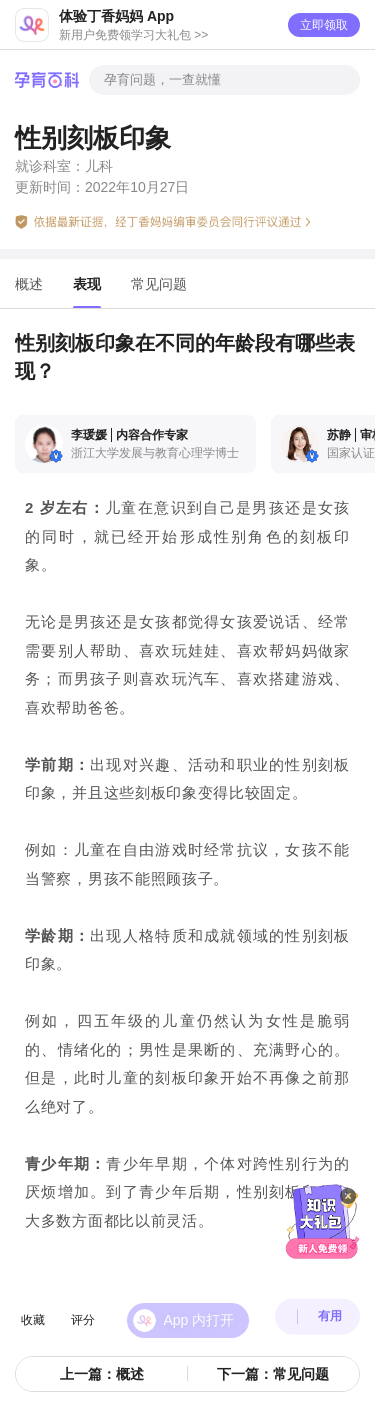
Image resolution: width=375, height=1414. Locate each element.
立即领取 (324, 25)
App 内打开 (199, 1307)
